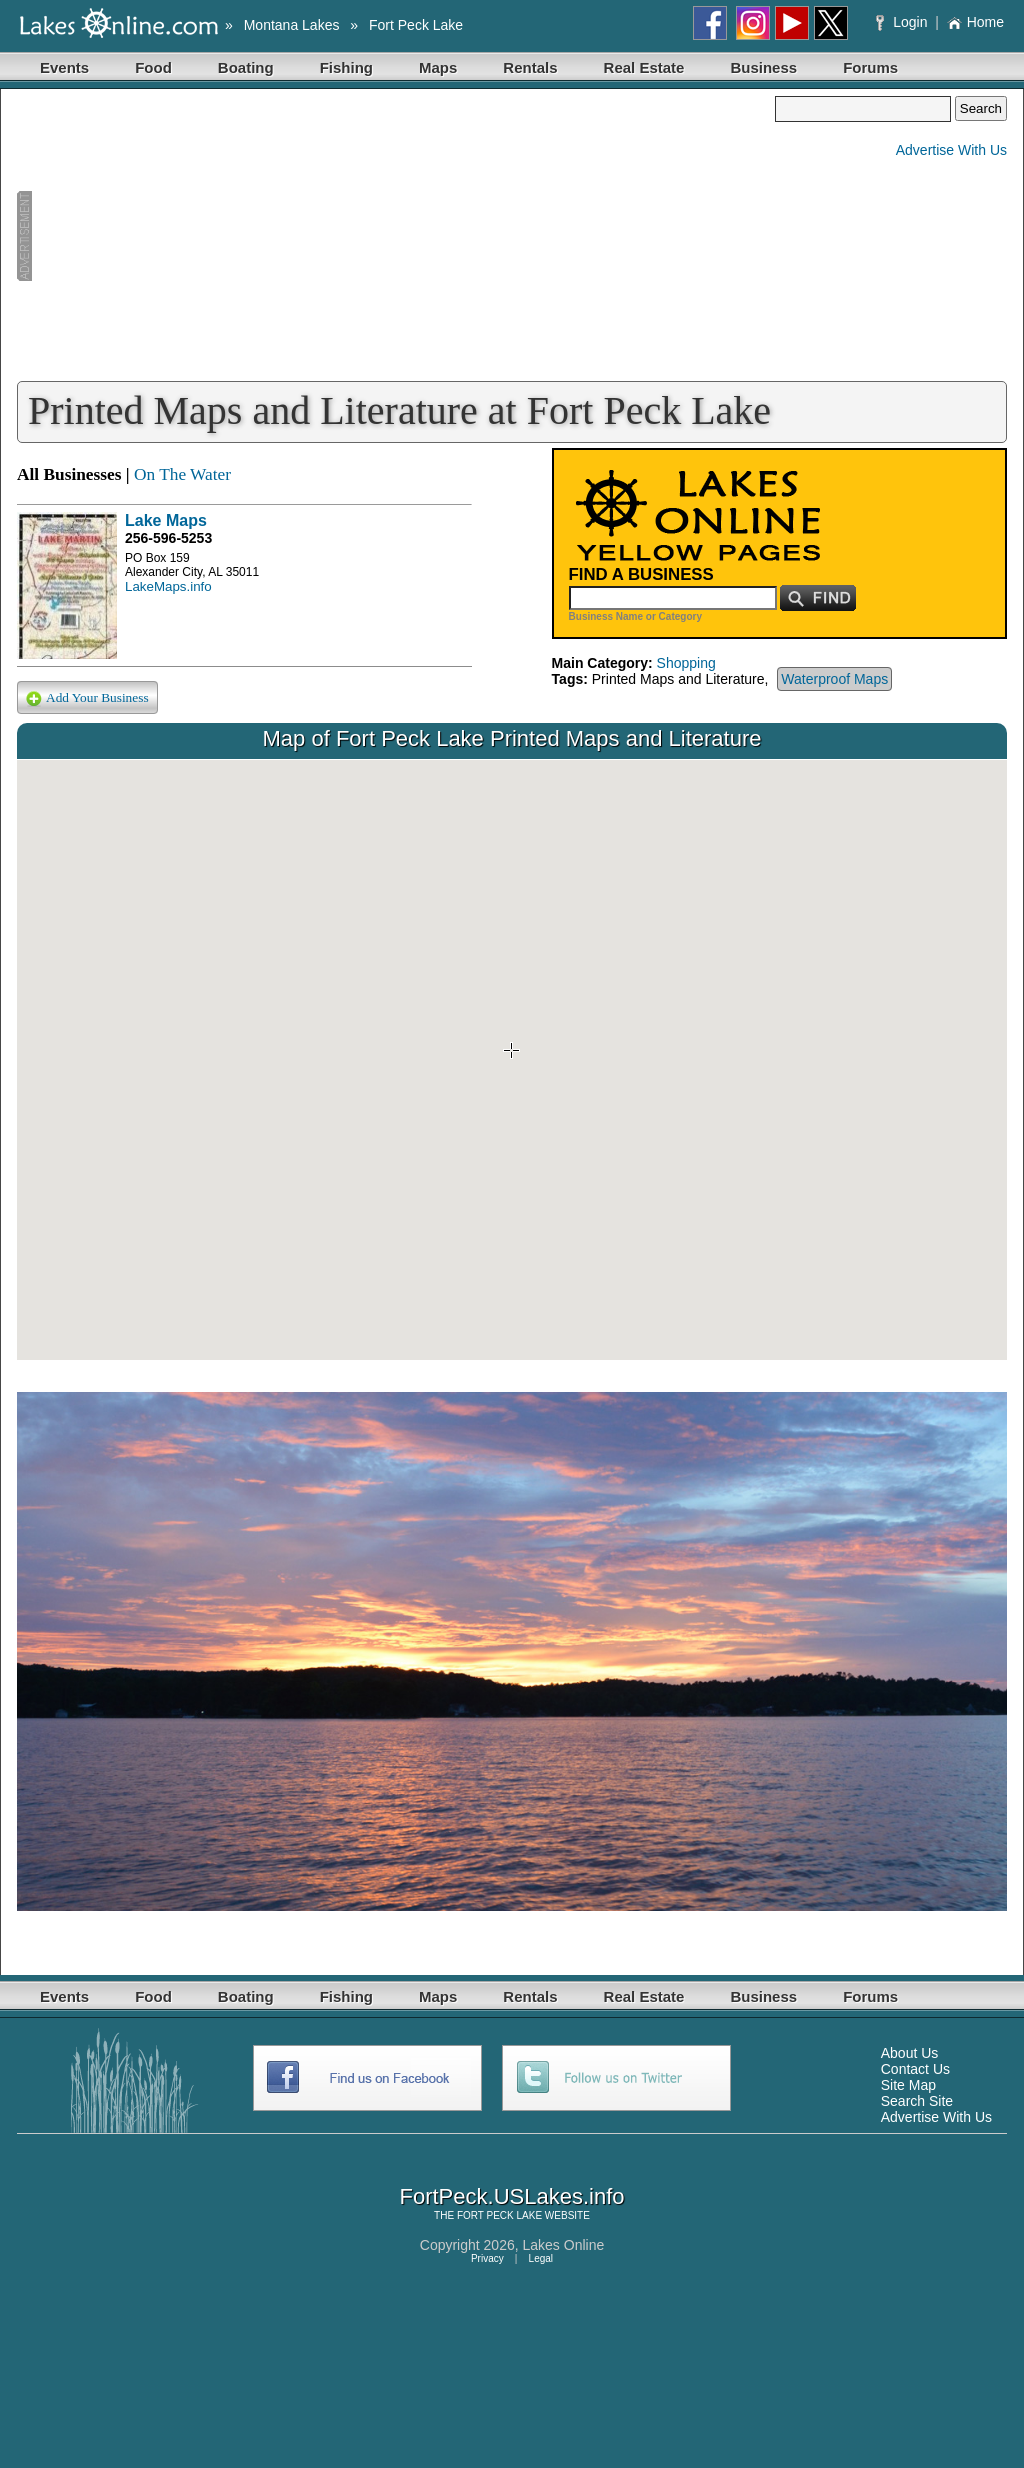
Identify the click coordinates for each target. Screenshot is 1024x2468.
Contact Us (915, 2069)
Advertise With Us (951, 150)
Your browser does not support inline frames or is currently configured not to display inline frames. (512, 1060)
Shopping (686, 663)
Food (153, 67)
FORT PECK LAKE (499, 2215)
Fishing (346, 67)
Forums (870, 67)
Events (64, 67)
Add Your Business (87, 698)
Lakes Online (564, 2245)
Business (763, 67)
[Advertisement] (396, 236)
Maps (438, 67)
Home (975, 22)
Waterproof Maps (834, 679)
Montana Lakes (292, 25)
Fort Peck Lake (416, 25)
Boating (246, 67)
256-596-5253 (168, 538)
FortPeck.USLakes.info (512, 2196)
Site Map (908, 2085)
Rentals (530, 67)
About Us (910, 2053)
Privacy (487, 2258)
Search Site (917, 2101)
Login (903, 22)
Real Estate (644, 67)
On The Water (182, 474)
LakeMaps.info (168, 586)
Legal (541, 2258)
